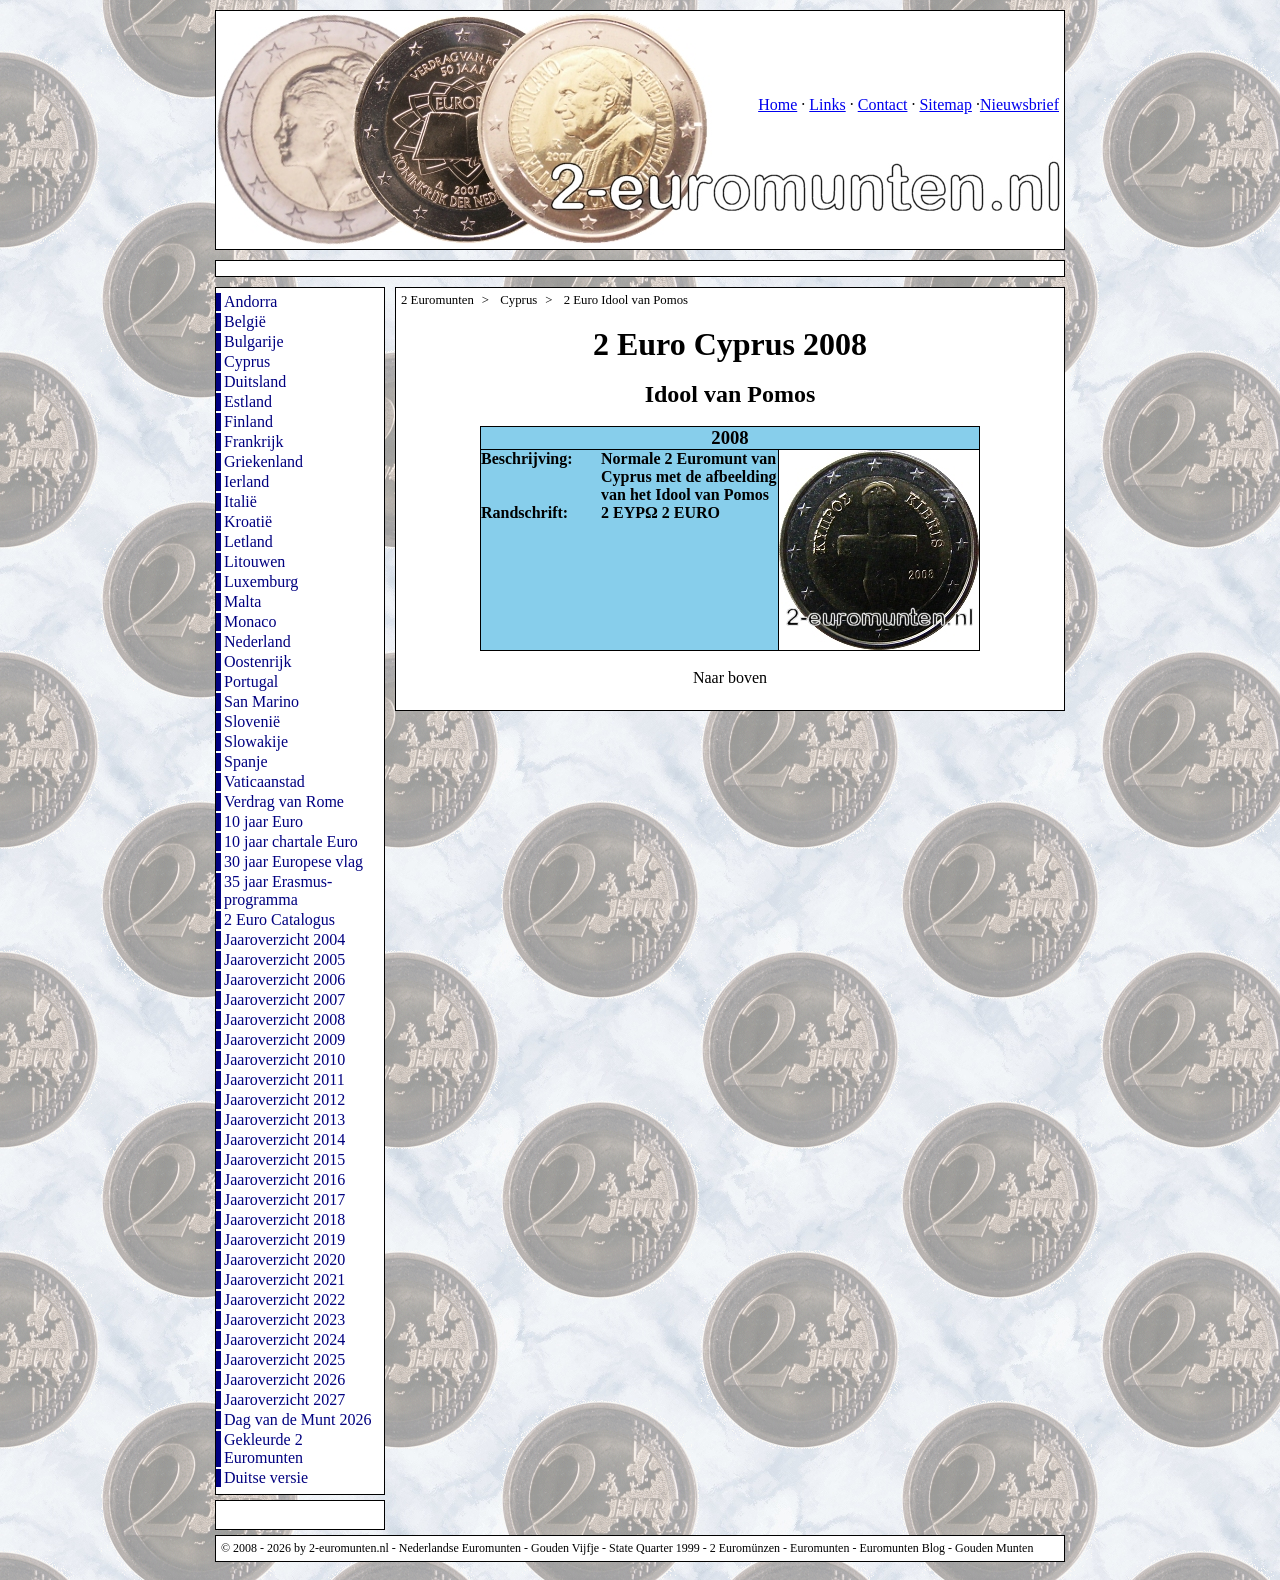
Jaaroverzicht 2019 (284, 1239)
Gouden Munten (994, 1548)
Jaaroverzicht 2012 (284, 1099)
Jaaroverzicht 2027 (284, 1399)
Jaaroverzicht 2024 (284, 1339)
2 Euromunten (437, 300)
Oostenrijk (258, 661)
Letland (248, 541)
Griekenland (263, 461)
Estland (248, 401)
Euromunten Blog (902, 1548)
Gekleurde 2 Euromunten (263, 1448)
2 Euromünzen (745, 1548)
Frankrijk (254, 441)
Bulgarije (254, 341)
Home (777, 104)
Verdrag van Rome (284, 801)
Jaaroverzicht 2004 (284, 939)
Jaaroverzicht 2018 (284, 1219)
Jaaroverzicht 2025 (284, 1359)
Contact (883, 104)
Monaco (250, 621)
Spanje (246, 761)
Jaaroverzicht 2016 (284, 1179)
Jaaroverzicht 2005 (284, 959)
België (245, 321)
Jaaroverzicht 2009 (284, 1039)
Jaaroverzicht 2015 (284, 1159)
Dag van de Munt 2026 (298, 1419)
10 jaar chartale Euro (291, 841)
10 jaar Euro (263, 821)
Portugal (251, 681)
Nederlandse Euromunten (460, 1548)
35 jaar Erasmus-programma (278, 890)
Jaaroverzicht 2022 (284, 1299)
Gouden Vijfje (565, 1548)
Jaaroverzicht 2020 (284, 1259)
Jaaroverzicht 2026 (284, 1379)
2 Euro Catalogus (279, 919)
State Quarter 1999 (654, 1548)
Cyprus (247, 361)
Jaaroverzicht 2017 (284, 1199)
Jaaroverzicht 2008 (284, 1019)
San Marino (261, 701)
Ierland (246, 481)
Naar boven (730, 677)
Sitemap (945, 104)
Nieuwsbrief (1019, 104)
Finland (248, 421)
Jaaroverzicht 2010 (284, 1059)
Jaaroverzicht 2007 (284, 999)
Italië (240, 501)
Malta (242, 601)
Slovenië (252, 721)
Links (827, 104)
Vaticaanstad (264, 781)
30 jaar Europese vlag (293, 861)
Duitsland (255, 381)
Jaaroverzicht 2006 (284, 979)
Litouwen (254, 561)
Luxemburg (261, 581)
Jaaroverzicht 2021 (284, 1279)
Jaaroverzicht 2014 (284, 1139)
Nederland (257, 641)
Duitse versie (266, 1477)
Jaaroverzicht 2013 (284, 1119)
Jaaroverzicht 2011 (284, 1079)
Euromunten (819, 1548)
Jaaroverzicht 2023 (284, 1319)
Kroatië (248, 521)
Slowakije (256, 741)
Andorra (250, 301)
